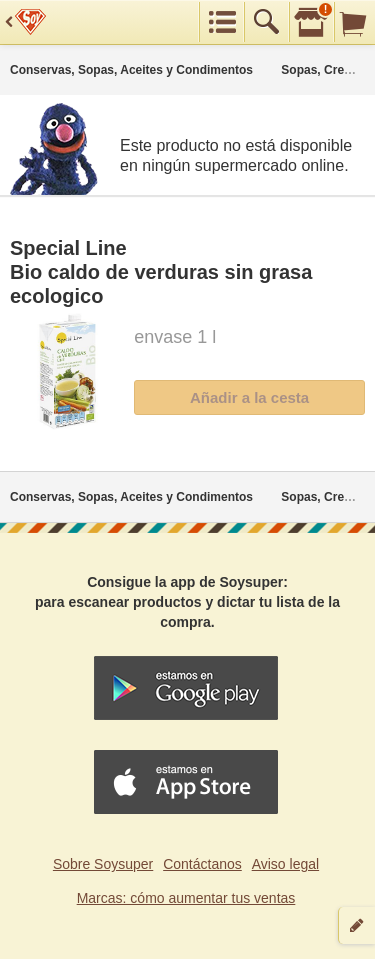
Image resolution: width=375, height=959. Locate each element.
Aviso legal (285, 864)
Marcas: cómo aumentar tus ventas (186, 898)
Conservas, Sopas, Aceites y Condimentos (131, 70)
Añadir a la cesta (249, 397)
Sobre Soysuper (103, 864)
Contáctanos (202, 864)
